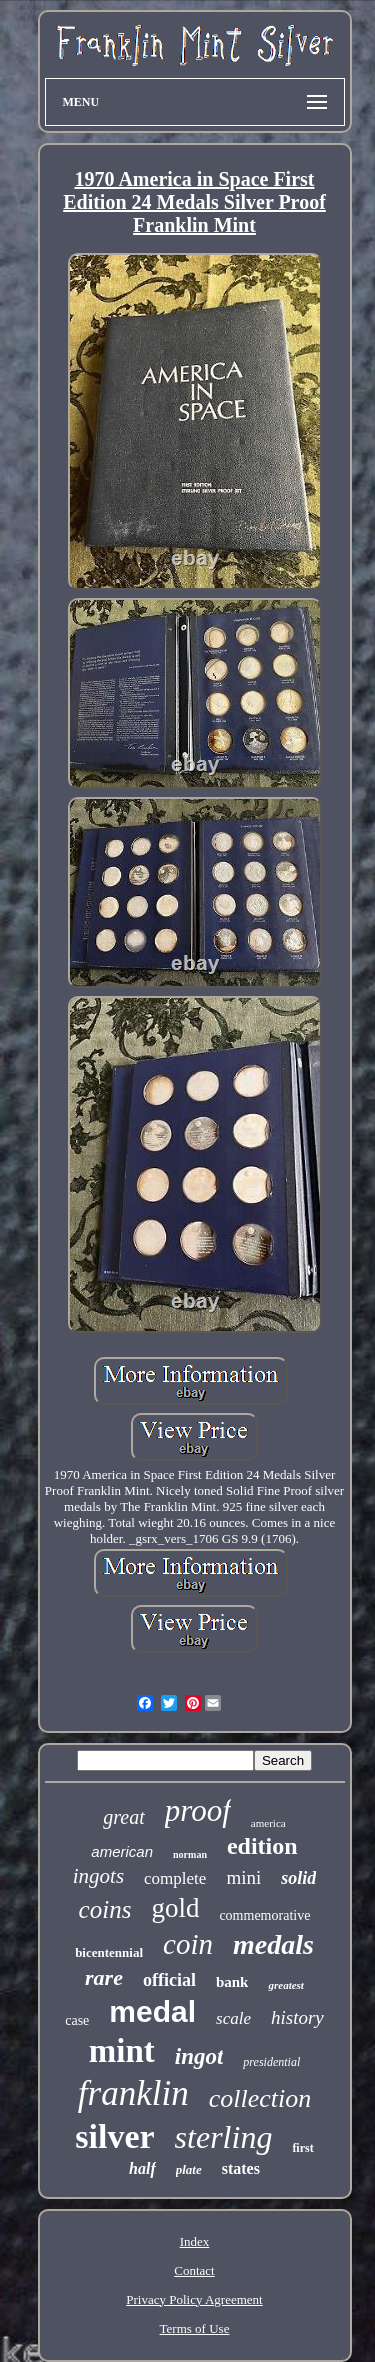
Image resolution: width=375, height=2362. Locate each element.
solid (298, 1878)
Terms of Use (195, 2328)
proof (198, 1810)
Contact (194, 2270)
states (241, 2168)
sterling (224, 2137)
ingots (98, 1876)
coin (188, 1944)
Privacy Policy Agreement (194, 2299)
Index (195, 2241)
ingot (199, 2056)
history (297, 2017)
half (142, 2168)
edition (262, 1846)
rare (104, 1977)
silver (114, 2136)
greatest (285, 1985)
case (77, 2020)
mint (122, 2051)
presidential (271, 2062)
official (169, 1980)
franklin (133, 2093)
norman (190, 1854)
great (123, 1817)
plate (189, 2169)
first (302, 2148)
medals (273, 1944)
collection (260, 2098)
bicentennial (109, 1952)
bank (232, 1982)
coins (105, 1909)
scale (233, 2018)
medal (152, 2011)
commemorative (264, 1915)
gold (175, 1908)
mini (243, 1877)
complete (175, 1878)
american (122, 1851)
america (268, 1823)
